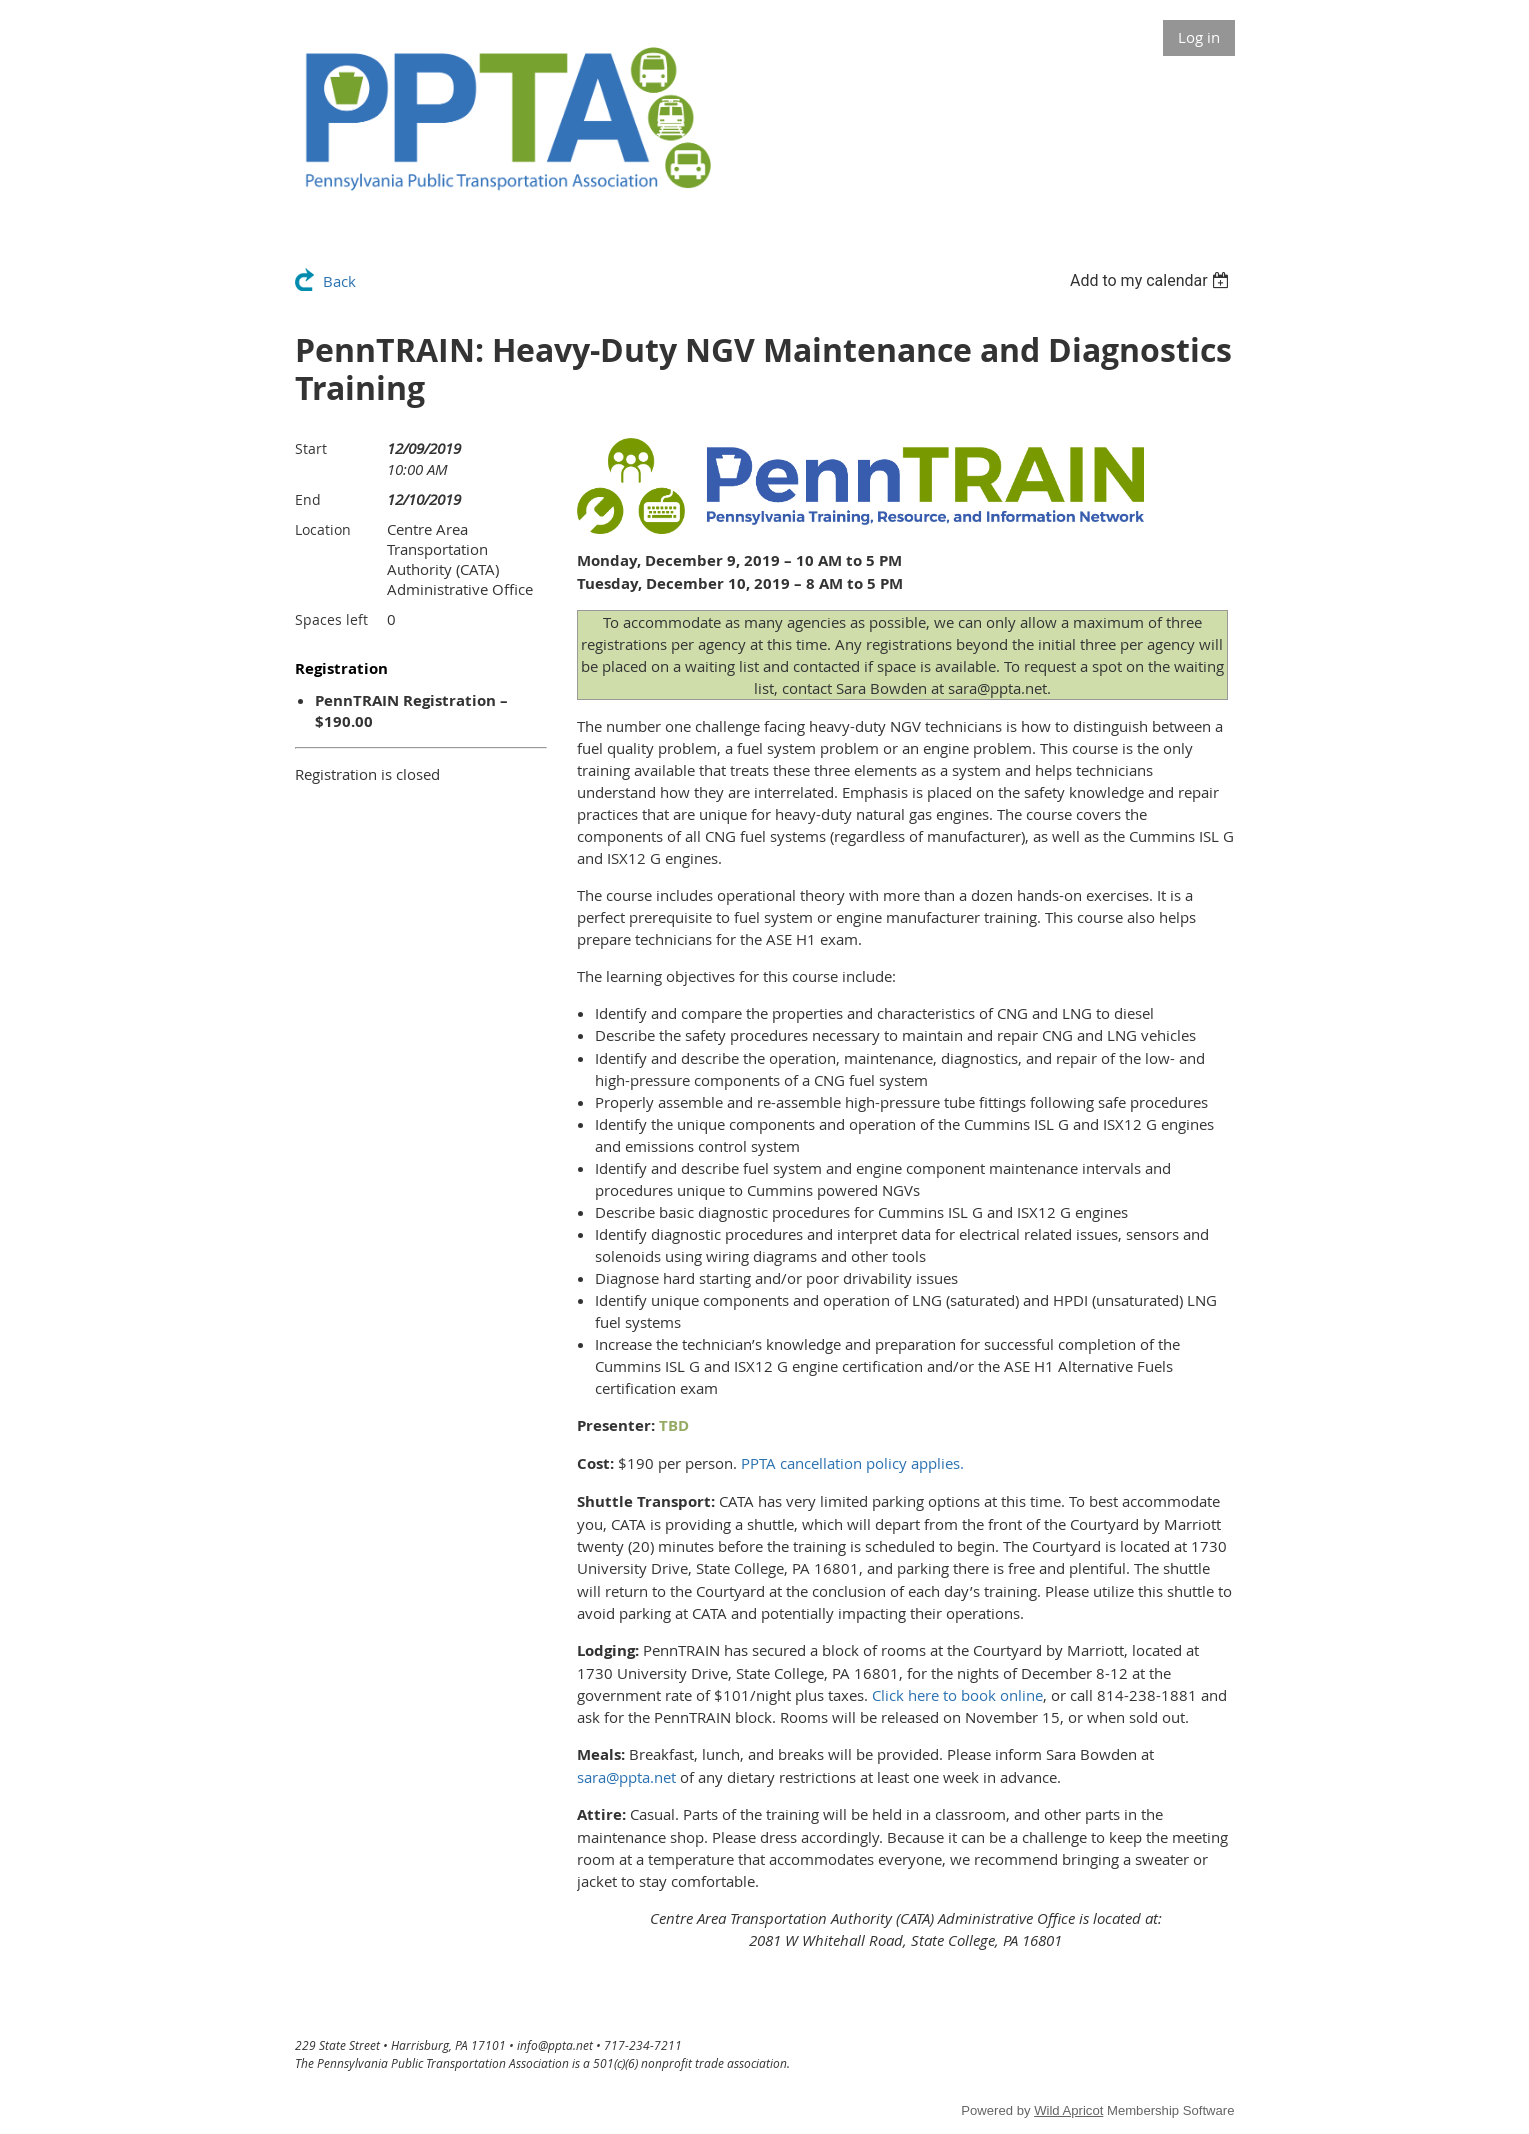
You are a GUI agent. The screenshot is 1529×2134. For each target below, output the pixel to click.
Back (339, 281)
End (308, 499)
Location (323, 529)
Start (311, 448)
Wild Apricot (1068, 2110)
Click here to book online (957, 1695)
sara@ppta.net (626, 1777)
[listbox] (1152, 280)
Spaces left (331, 619)
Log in (1199, 37)
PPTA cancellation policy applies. (852, 1463)
